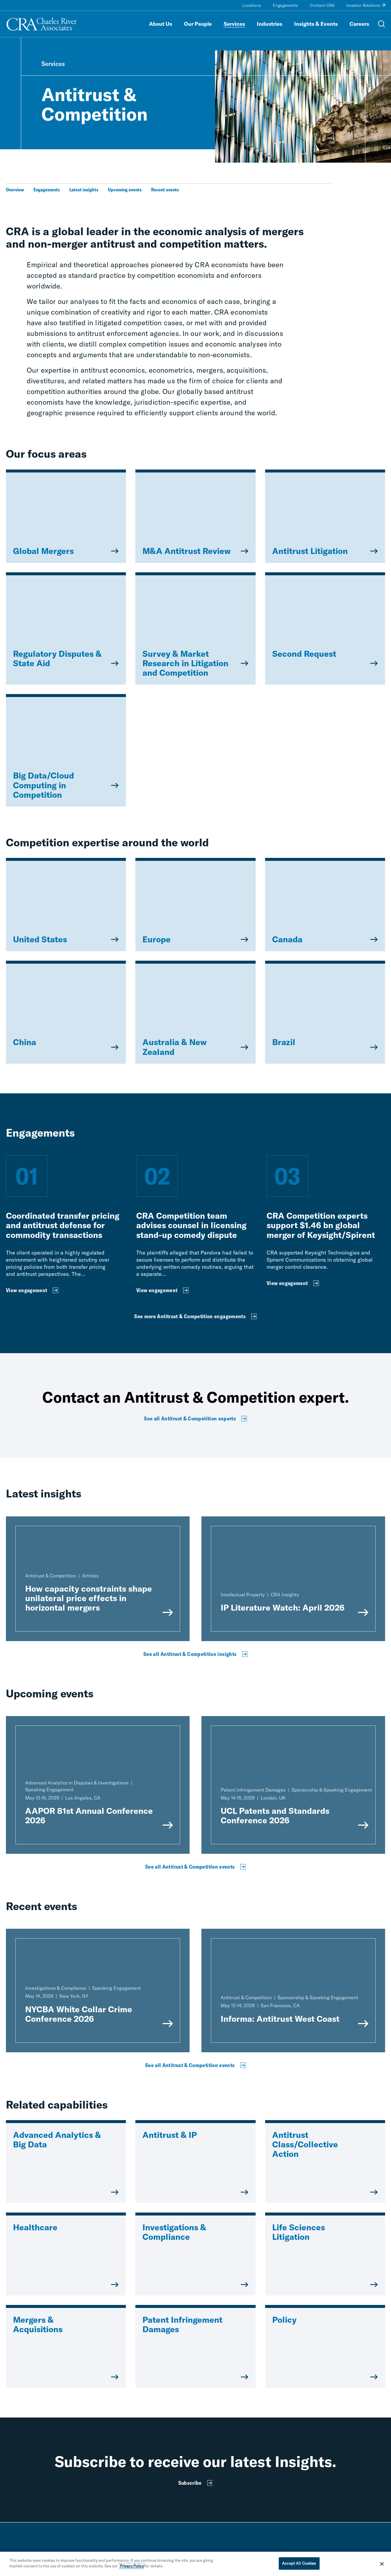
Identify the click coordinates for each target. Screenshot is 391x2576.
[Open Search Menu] (381, 24)
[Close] (382, 2565)
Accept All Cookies (299, 2564)
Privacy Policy (132, 2567)
